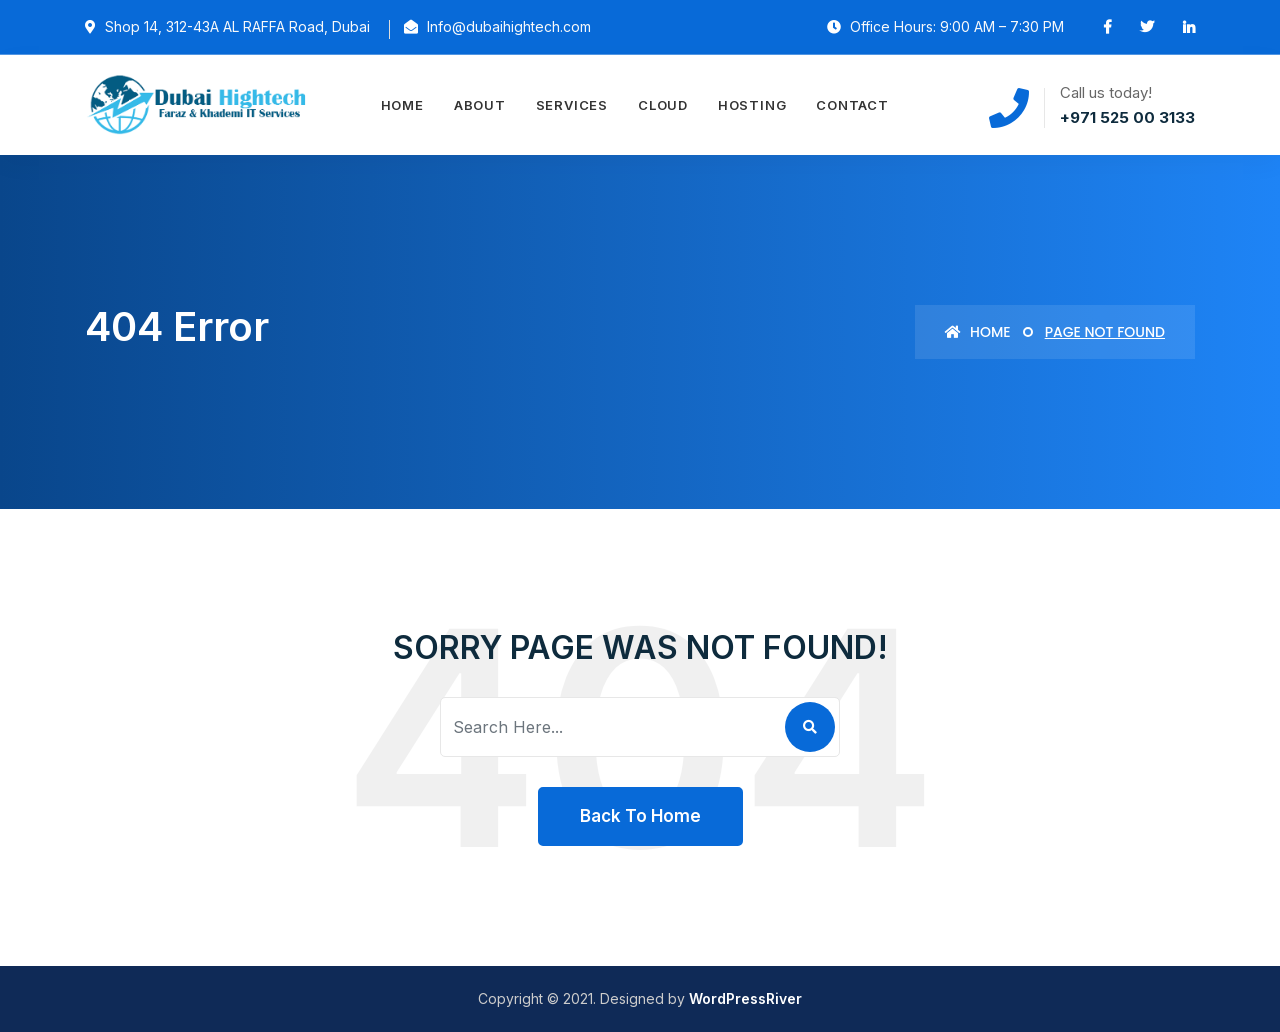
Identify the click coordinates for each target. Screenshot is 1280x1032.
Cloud (663, 105)
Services (572, 105)
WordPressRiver (745, 998)
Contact (852, 105)
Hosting (752, 105)
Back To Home (640, 816)
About (480, 105)
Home (402, 105)
